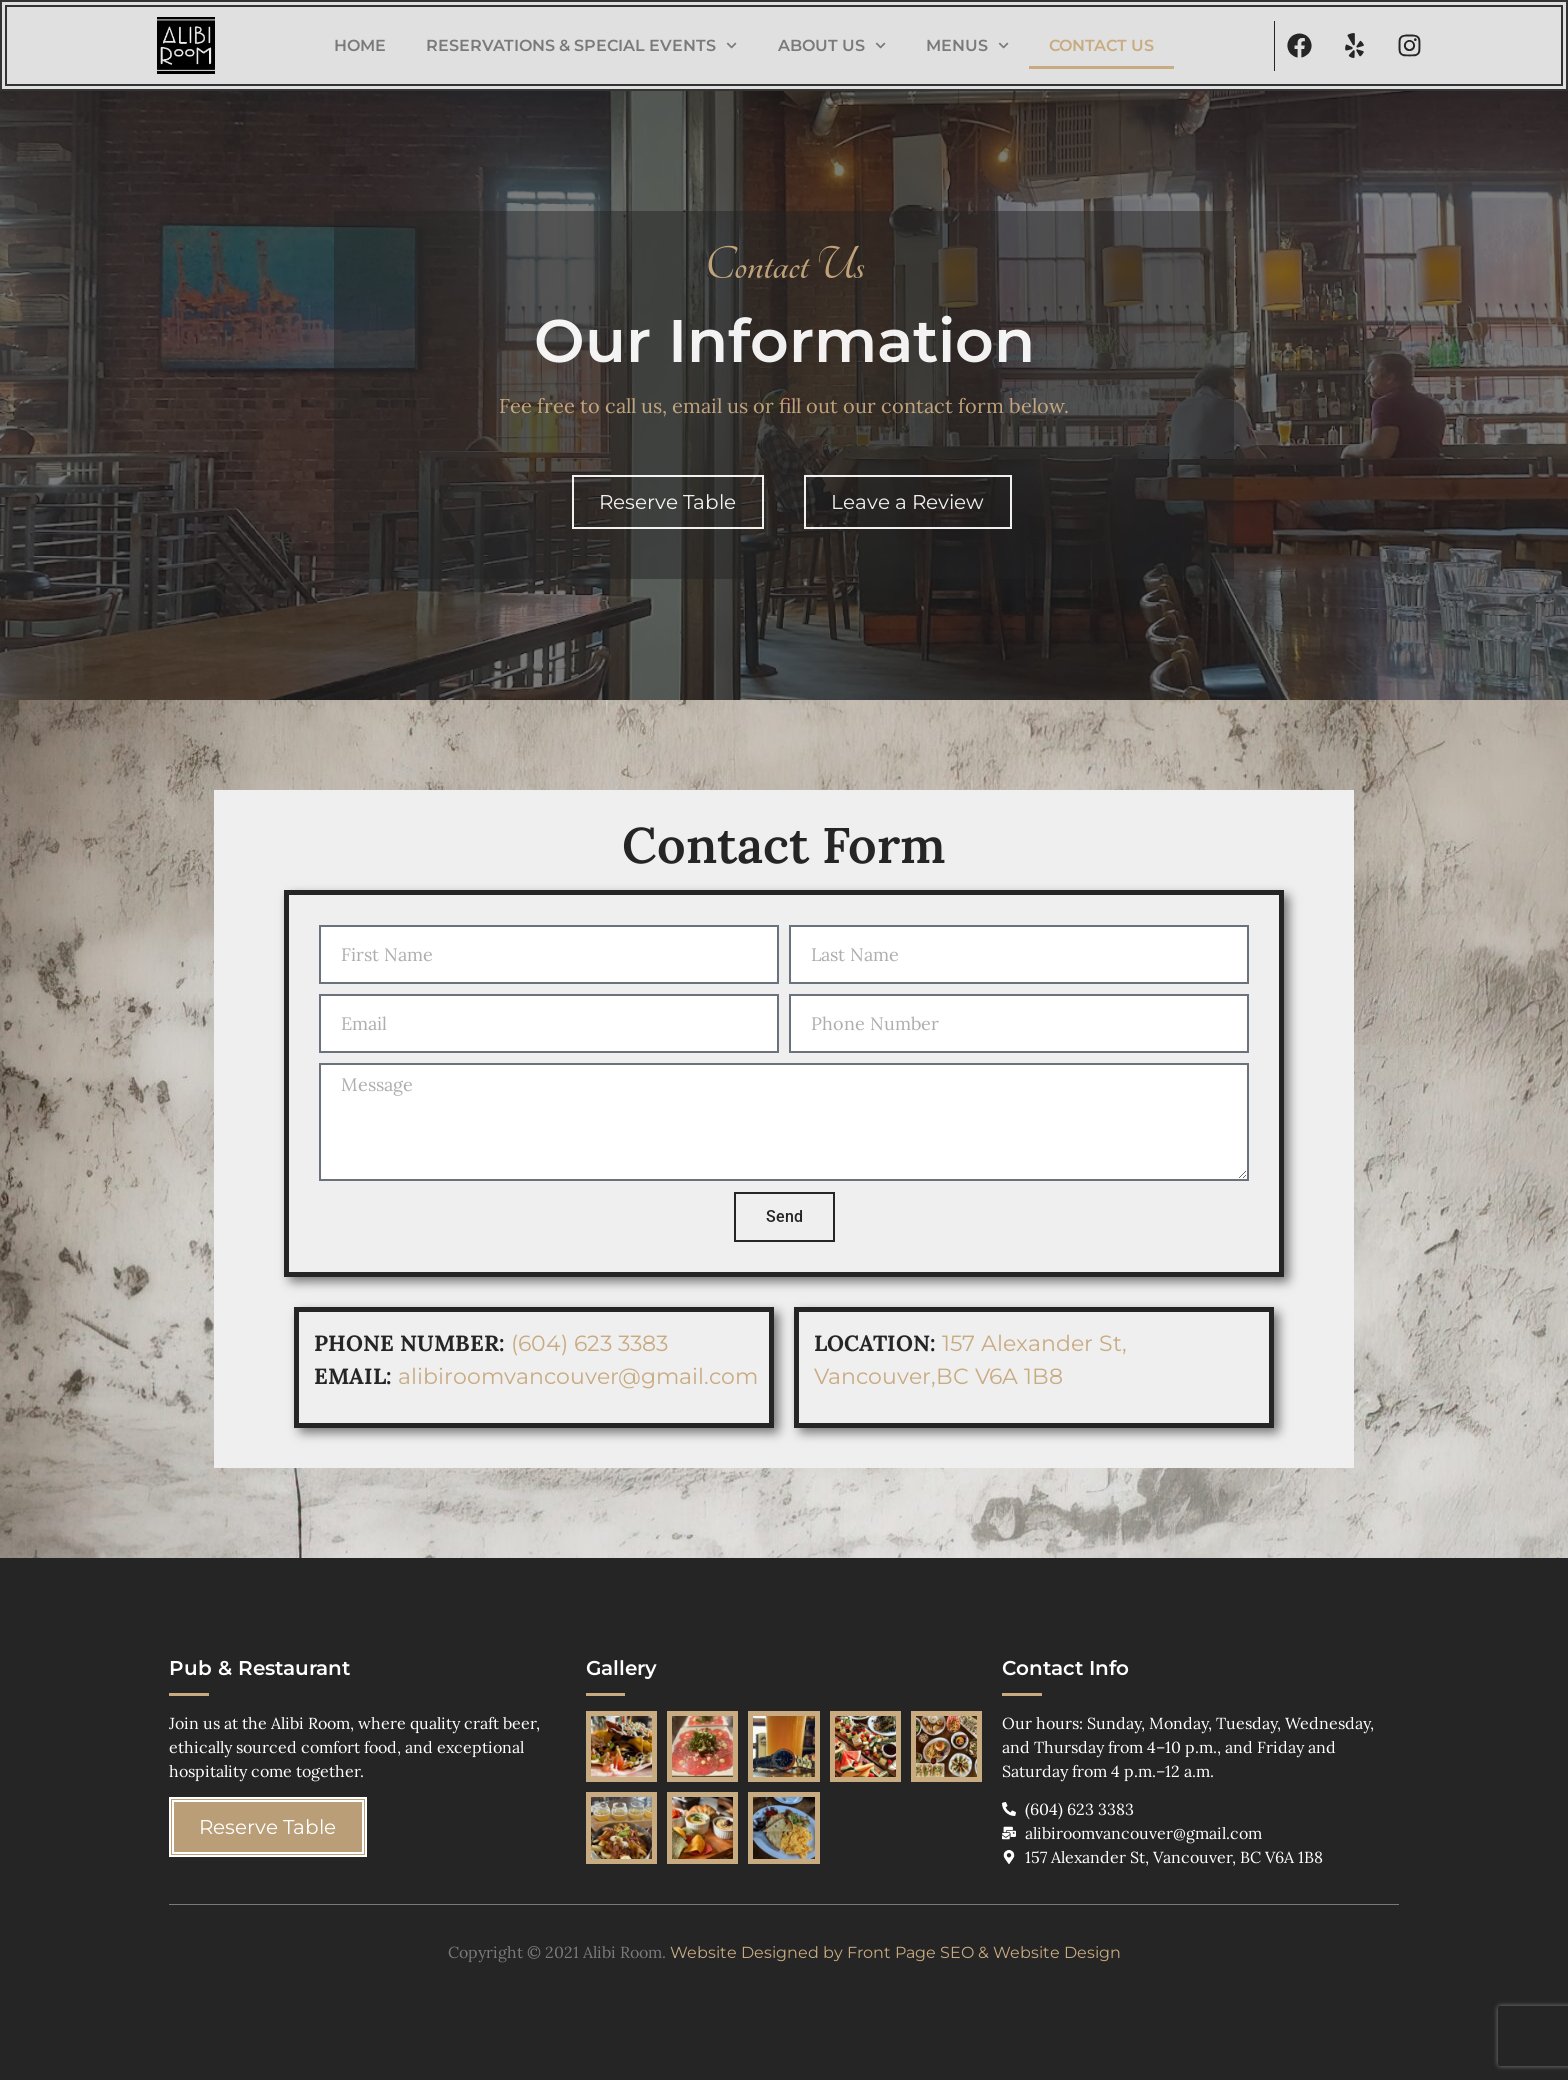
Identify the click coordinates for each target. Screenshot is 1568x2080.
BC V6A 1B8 (999, 1376)
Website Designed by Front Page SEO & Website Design (895, 1952)
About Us (832, 45)
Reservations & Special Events (581, 45)
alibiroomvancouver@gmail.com (578, 1376)
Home (360, 45)
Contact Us (1101, 45)
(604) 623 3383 (592, 1343)
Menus (967, 45)
